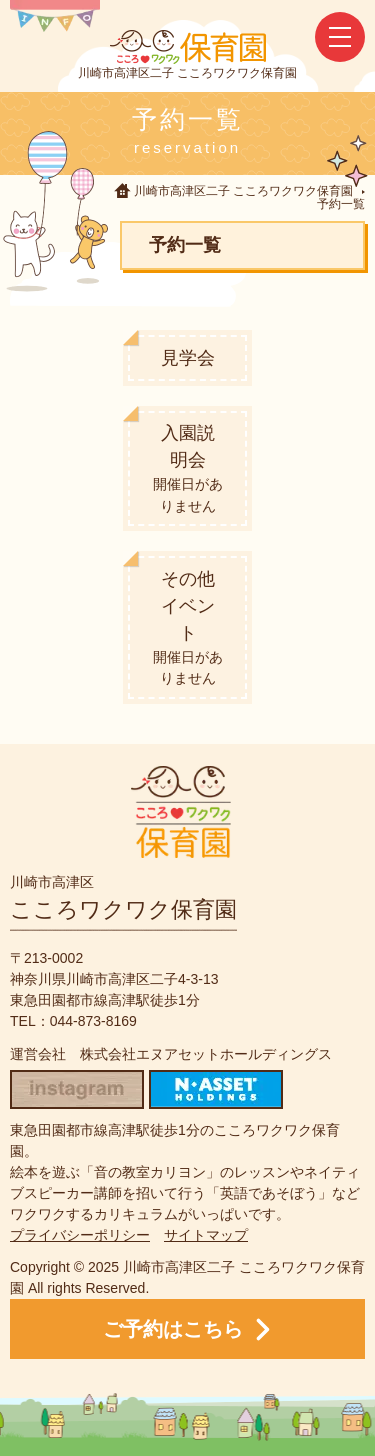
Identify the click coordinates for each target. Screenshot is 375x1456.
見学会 (188, 358)
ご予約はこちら (187, 1329)
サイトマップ (206, 1235)
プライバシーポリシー (80, 1235)
